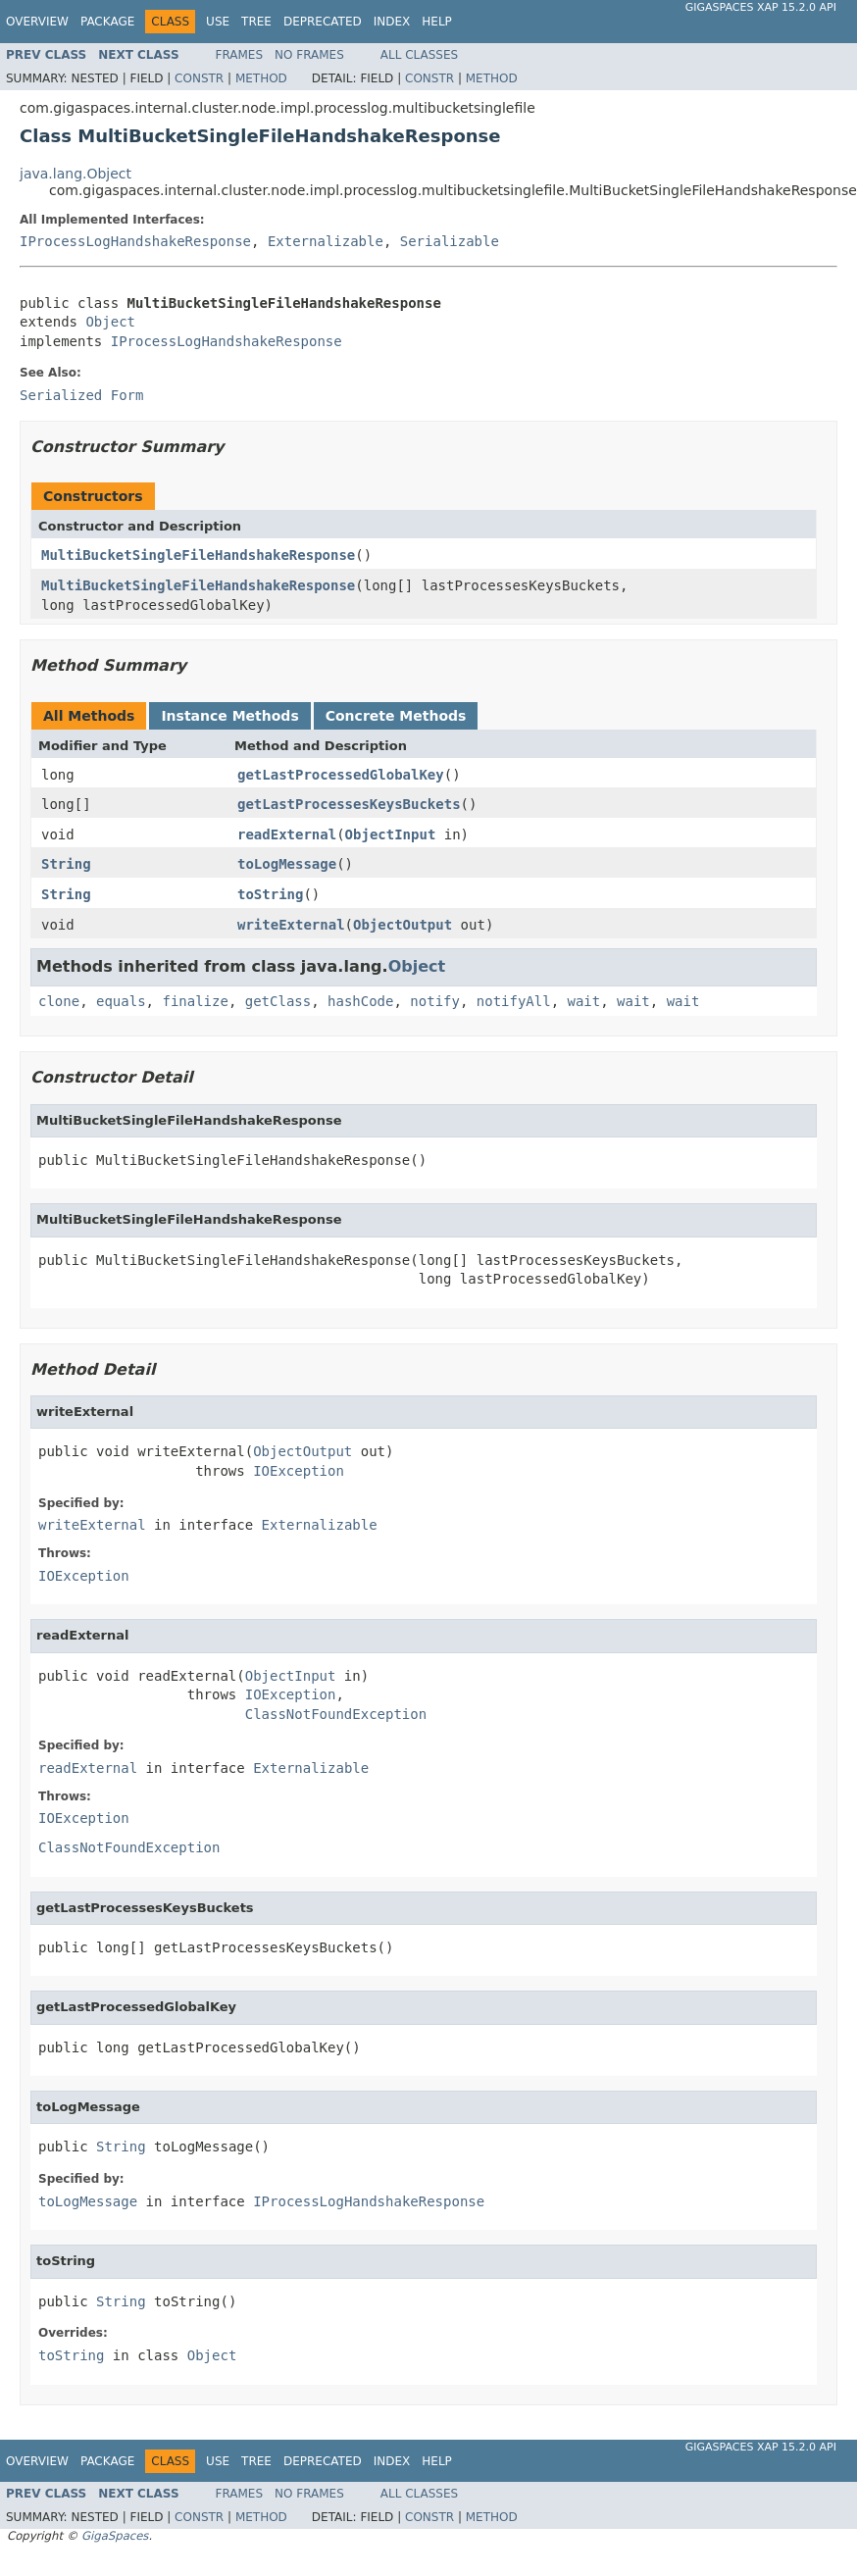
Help (437, 21)
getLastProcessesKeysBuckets (349, 804)
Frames (240, 55)
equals (121, 1001)
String (66, 864)
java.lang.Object (75, 173)
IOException (298, 1471)
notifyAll (514, 1001)
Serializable (449, 241)
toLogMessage (286, 864)
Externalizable (325, 241)
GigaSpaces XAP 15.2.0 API (760, 7)
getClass (278, 1001)
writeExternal (291, 925)
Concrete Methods (396, 716)
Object (110, 321)
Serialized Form (81, 395)
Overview (37, 21)
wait (584, 1001)
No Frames (309, 55)
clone (58, 1001)
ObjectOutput (402, 925)
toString (270, 894)
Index (392, 21)
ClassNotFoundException (336, 1714)
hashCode (360, 1001)
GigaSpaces (114, 2536)
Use (217, 21)
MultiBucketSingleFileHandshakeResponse (198, 555)
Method (261, 78)
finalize (194, 1001)
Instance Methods (229, 716)
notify (435, 1001)
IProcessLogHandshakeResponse (135, 241)
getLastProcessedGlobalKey (340, 775)
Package (107, 21)
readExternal (286, 834)
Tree (256, 21)
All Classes (419, 55)
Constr (199, 78)
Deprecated (322, 21)
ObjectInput (390, 834)
